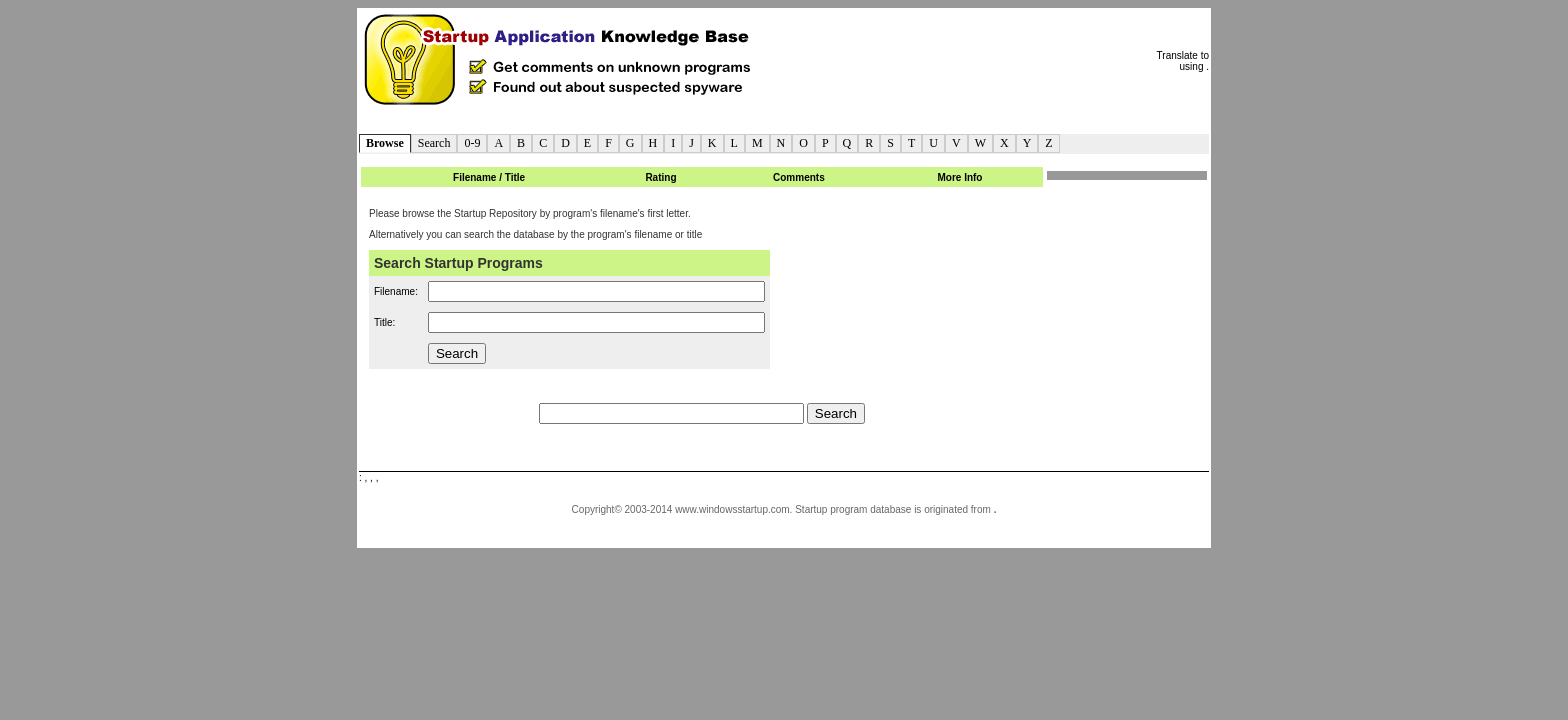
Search (434, 143)
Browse (385, 143)
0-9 (472, 143)
